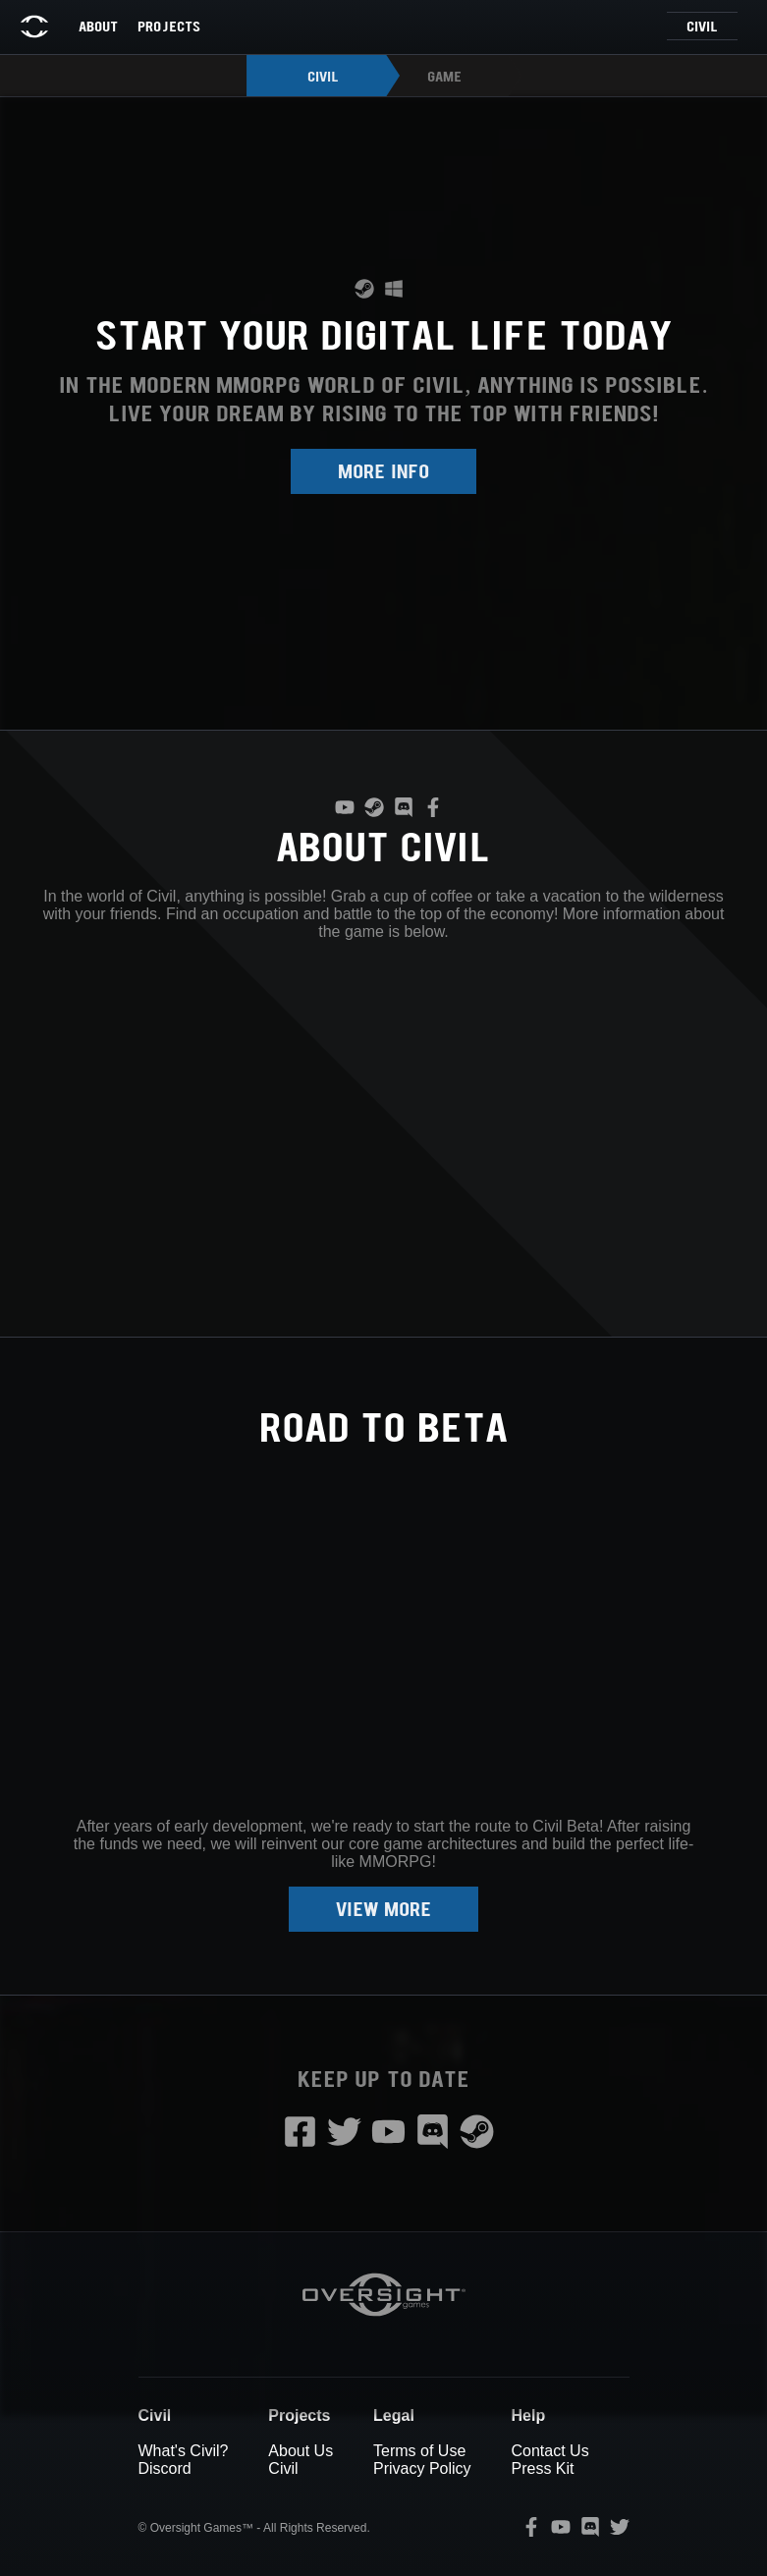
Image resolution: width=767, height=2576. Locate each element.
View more (383, 1908)
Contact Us (549, 2450)
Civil (702, 25)
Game (444, 75)
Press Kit (542, 2468)
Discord (165, 2468)
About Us (300, 2450)
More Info (383, 470)
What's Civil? (183, 2450)
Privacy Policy (422, 2468)
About (98, 25)
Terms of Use (419, 2450)
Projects (168, 25)
